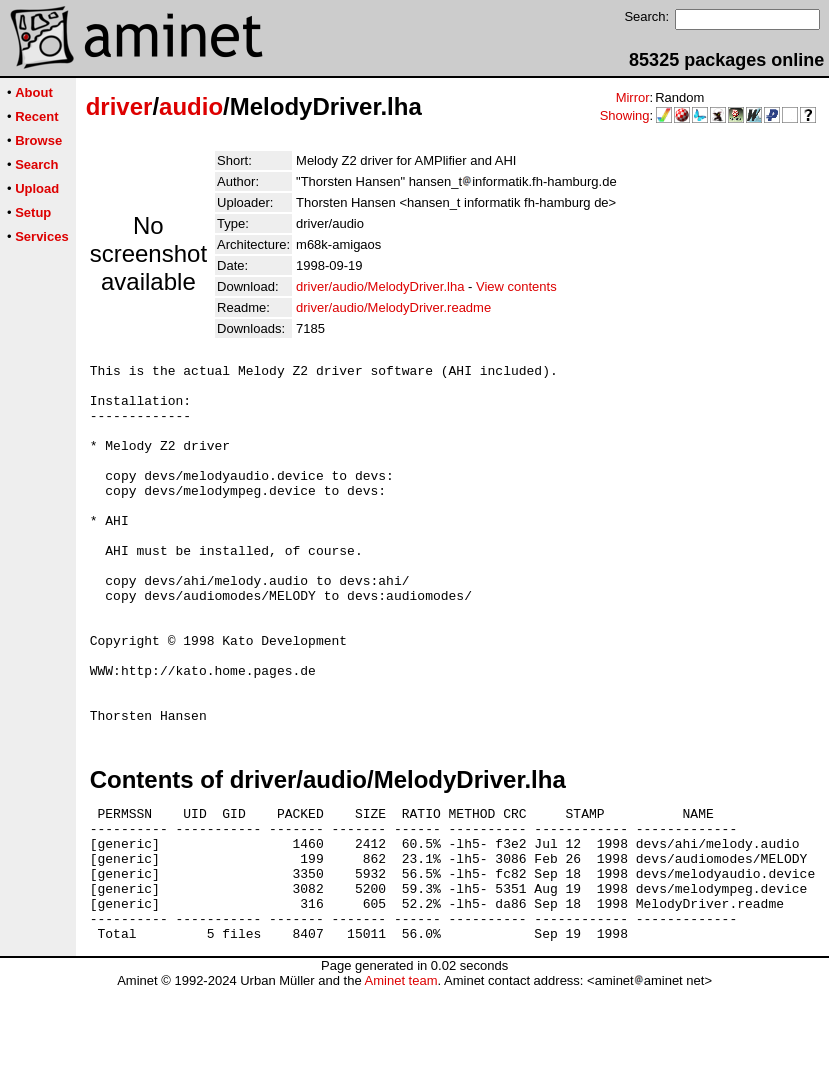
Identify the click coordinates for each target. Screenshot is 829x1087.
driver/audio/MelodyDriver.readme (393, 307)
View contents (516, 286)
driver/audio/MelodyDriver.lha (380, 286)
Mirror (633, 97)
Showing (625, 115)
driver (119, 106)
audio (191, 106)
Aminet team (400, 1079)
